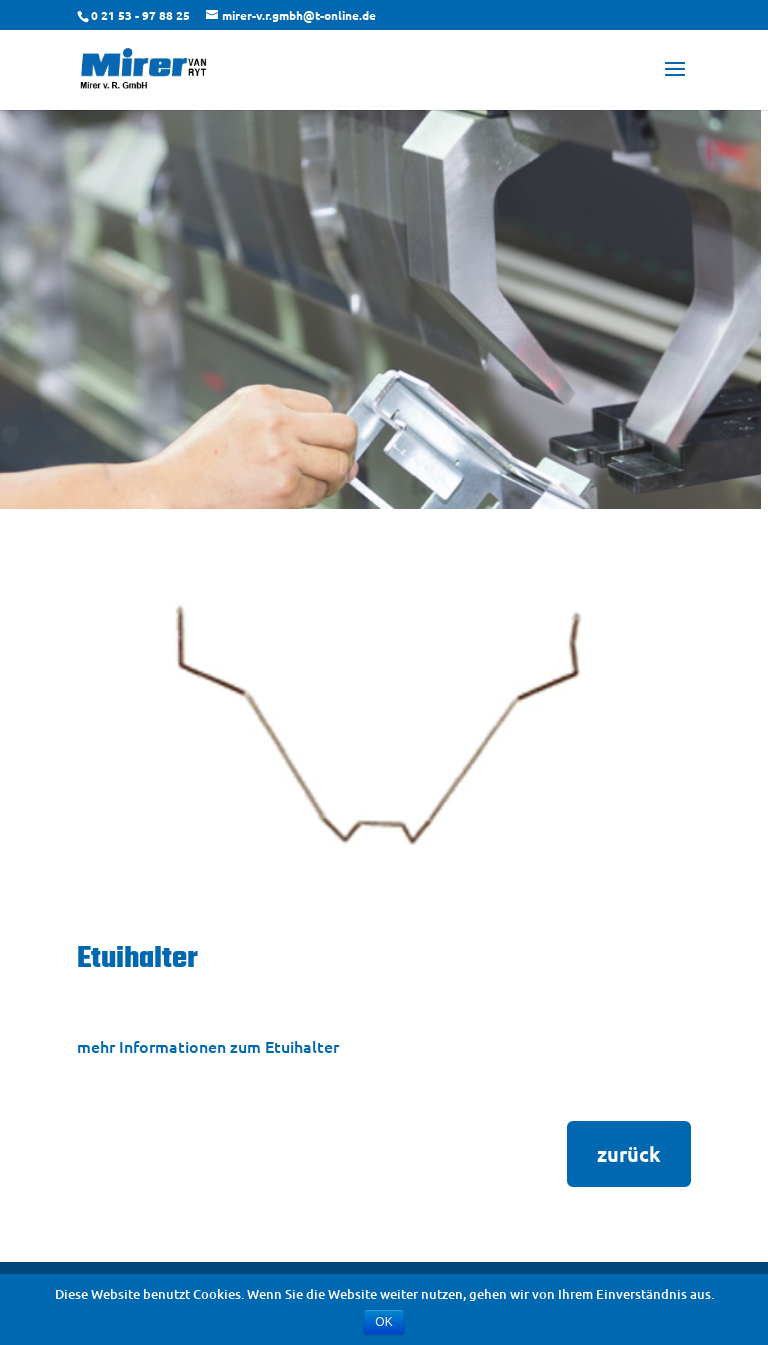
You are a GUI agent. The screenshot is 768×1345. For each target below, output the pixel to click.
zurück (629, 1154)
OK (383, 1322)
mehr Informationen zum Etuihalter (208, 1046)
